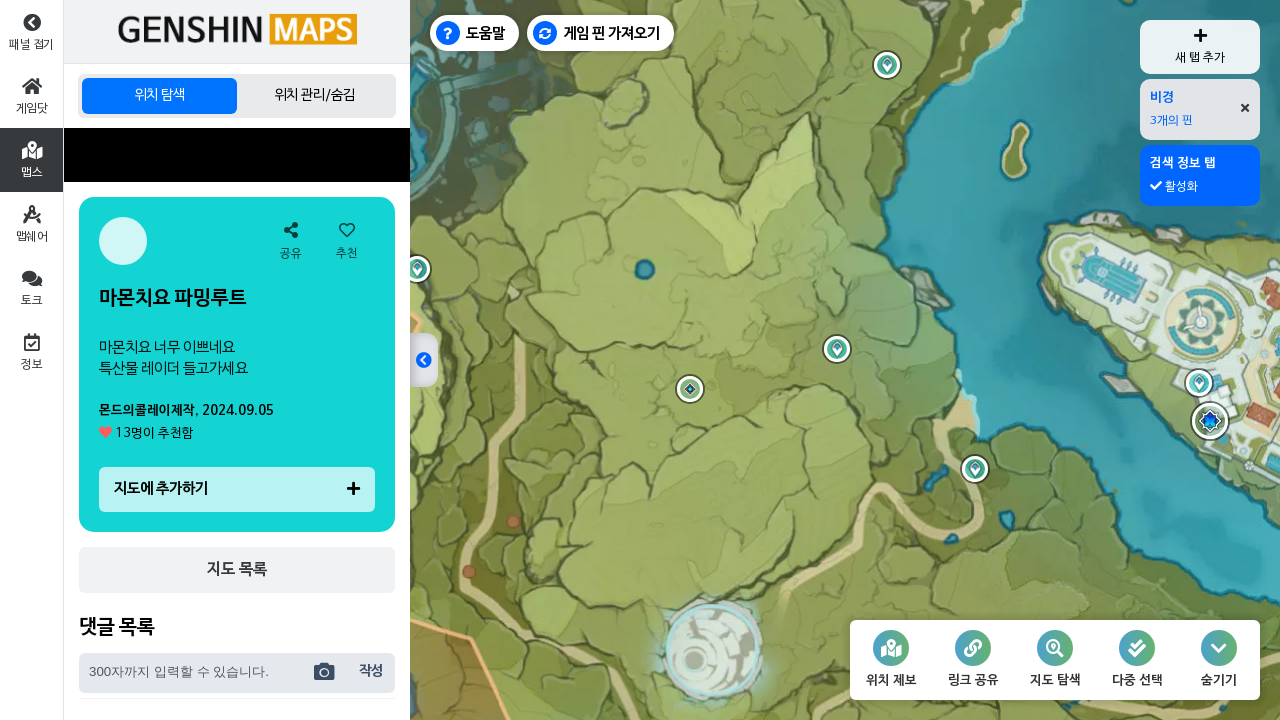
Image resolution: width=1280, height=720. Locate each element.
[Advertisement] (237, 155)
